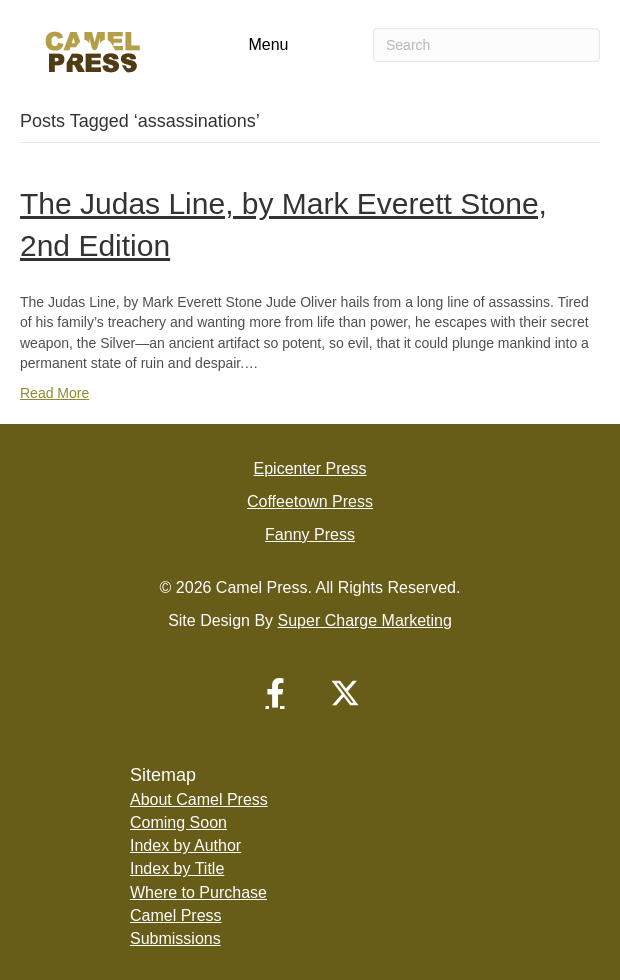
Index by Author (185, 845)
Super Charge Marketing (365, 620)
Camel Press (176, 915)
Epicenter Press (310, 468)
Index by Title (177, 868)
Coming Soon (178, 822)
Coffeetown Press (310, 501)
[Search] (486, 45)
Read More (54, 393)
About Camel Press (199, 799)
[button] (275, 693)
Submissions (175, 938)
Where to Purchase (198, 892)
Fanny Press (310, 534)
